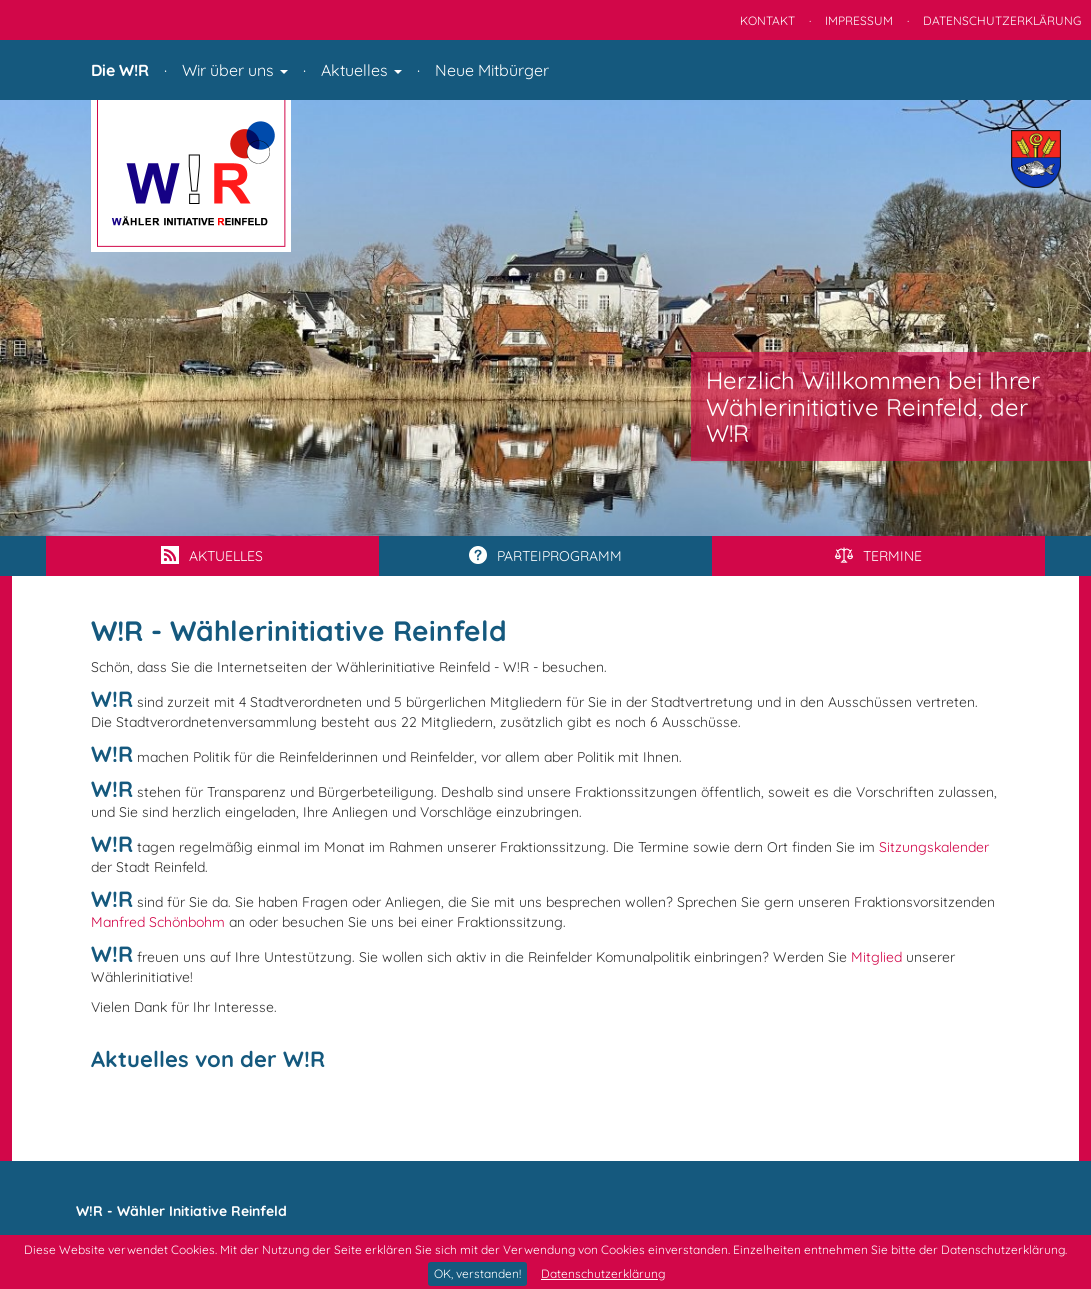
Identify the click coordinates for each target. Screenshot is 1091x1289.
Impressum (859, 20)
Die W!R (120, 70)
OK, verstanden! (477, 1273)
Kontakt (767, 20)
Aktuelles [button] (361, 70)
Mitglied (876, 957)
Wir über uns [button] (235, 70)
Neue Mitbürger (492, 70)
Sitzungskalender (934, 847)
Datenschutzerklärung (603, 1273)
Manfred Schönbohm (158, 922)
